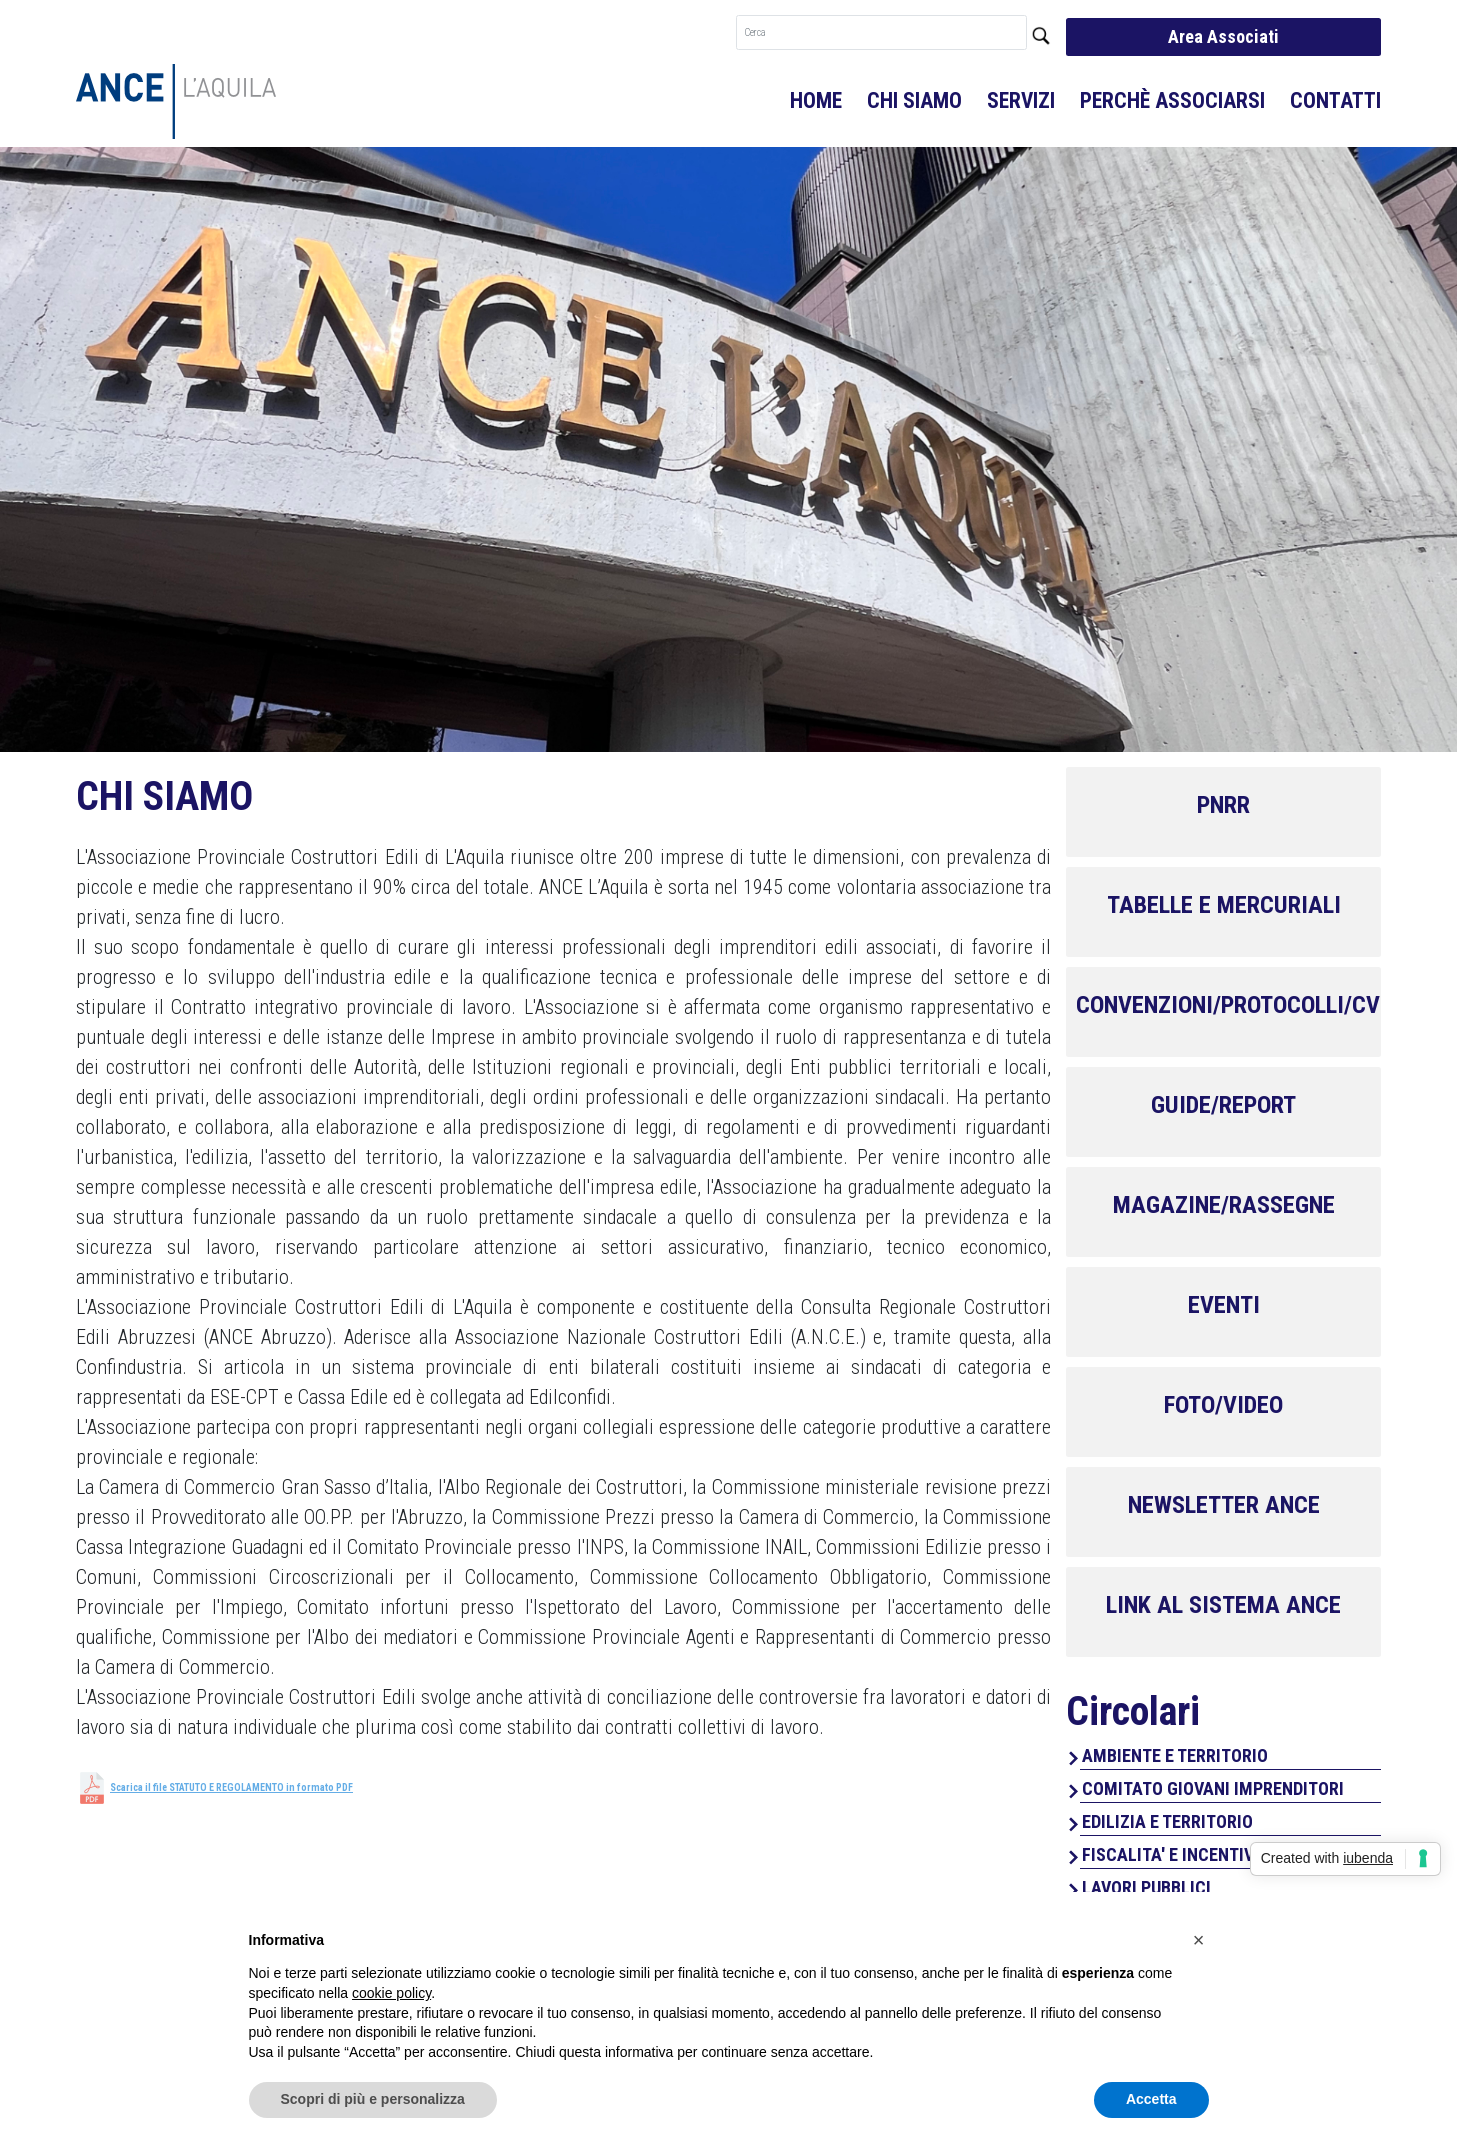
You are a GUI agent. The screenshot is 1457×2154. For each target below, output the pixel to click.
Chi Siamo (914, 100)
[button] (1199, 1940)
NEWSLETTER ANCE (1224, 1505)
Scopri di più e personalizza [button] (373, 2099)
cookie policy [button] (391, 1993)
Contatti (1335, 100)
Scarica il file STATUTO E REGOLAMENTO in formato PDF (231, 1787)
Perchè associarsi (1172, 100)
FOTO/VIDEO (1223, 1405)
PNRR (1223, 805)
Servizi (1021, 100)
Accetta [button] (1151, 2099)
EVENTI (1224, 1305)
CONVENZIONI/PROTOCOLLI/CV (1228, 1005)
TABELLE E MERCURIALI (1224, 905)
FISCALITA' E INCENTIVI (1170, 1854)
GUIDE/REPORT (1223, 1105)
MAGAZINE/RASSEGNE (1224, 1205)
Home (816, 100)
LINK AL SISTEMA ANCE (1223, 1605)
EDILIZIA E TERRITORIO (1167, 1821)
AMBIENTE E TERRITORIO (1175, 1755)
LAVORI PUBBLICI (1146, 1887)
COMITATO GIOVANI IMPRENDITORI (1213, 1788)
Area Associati (1223, 36)
